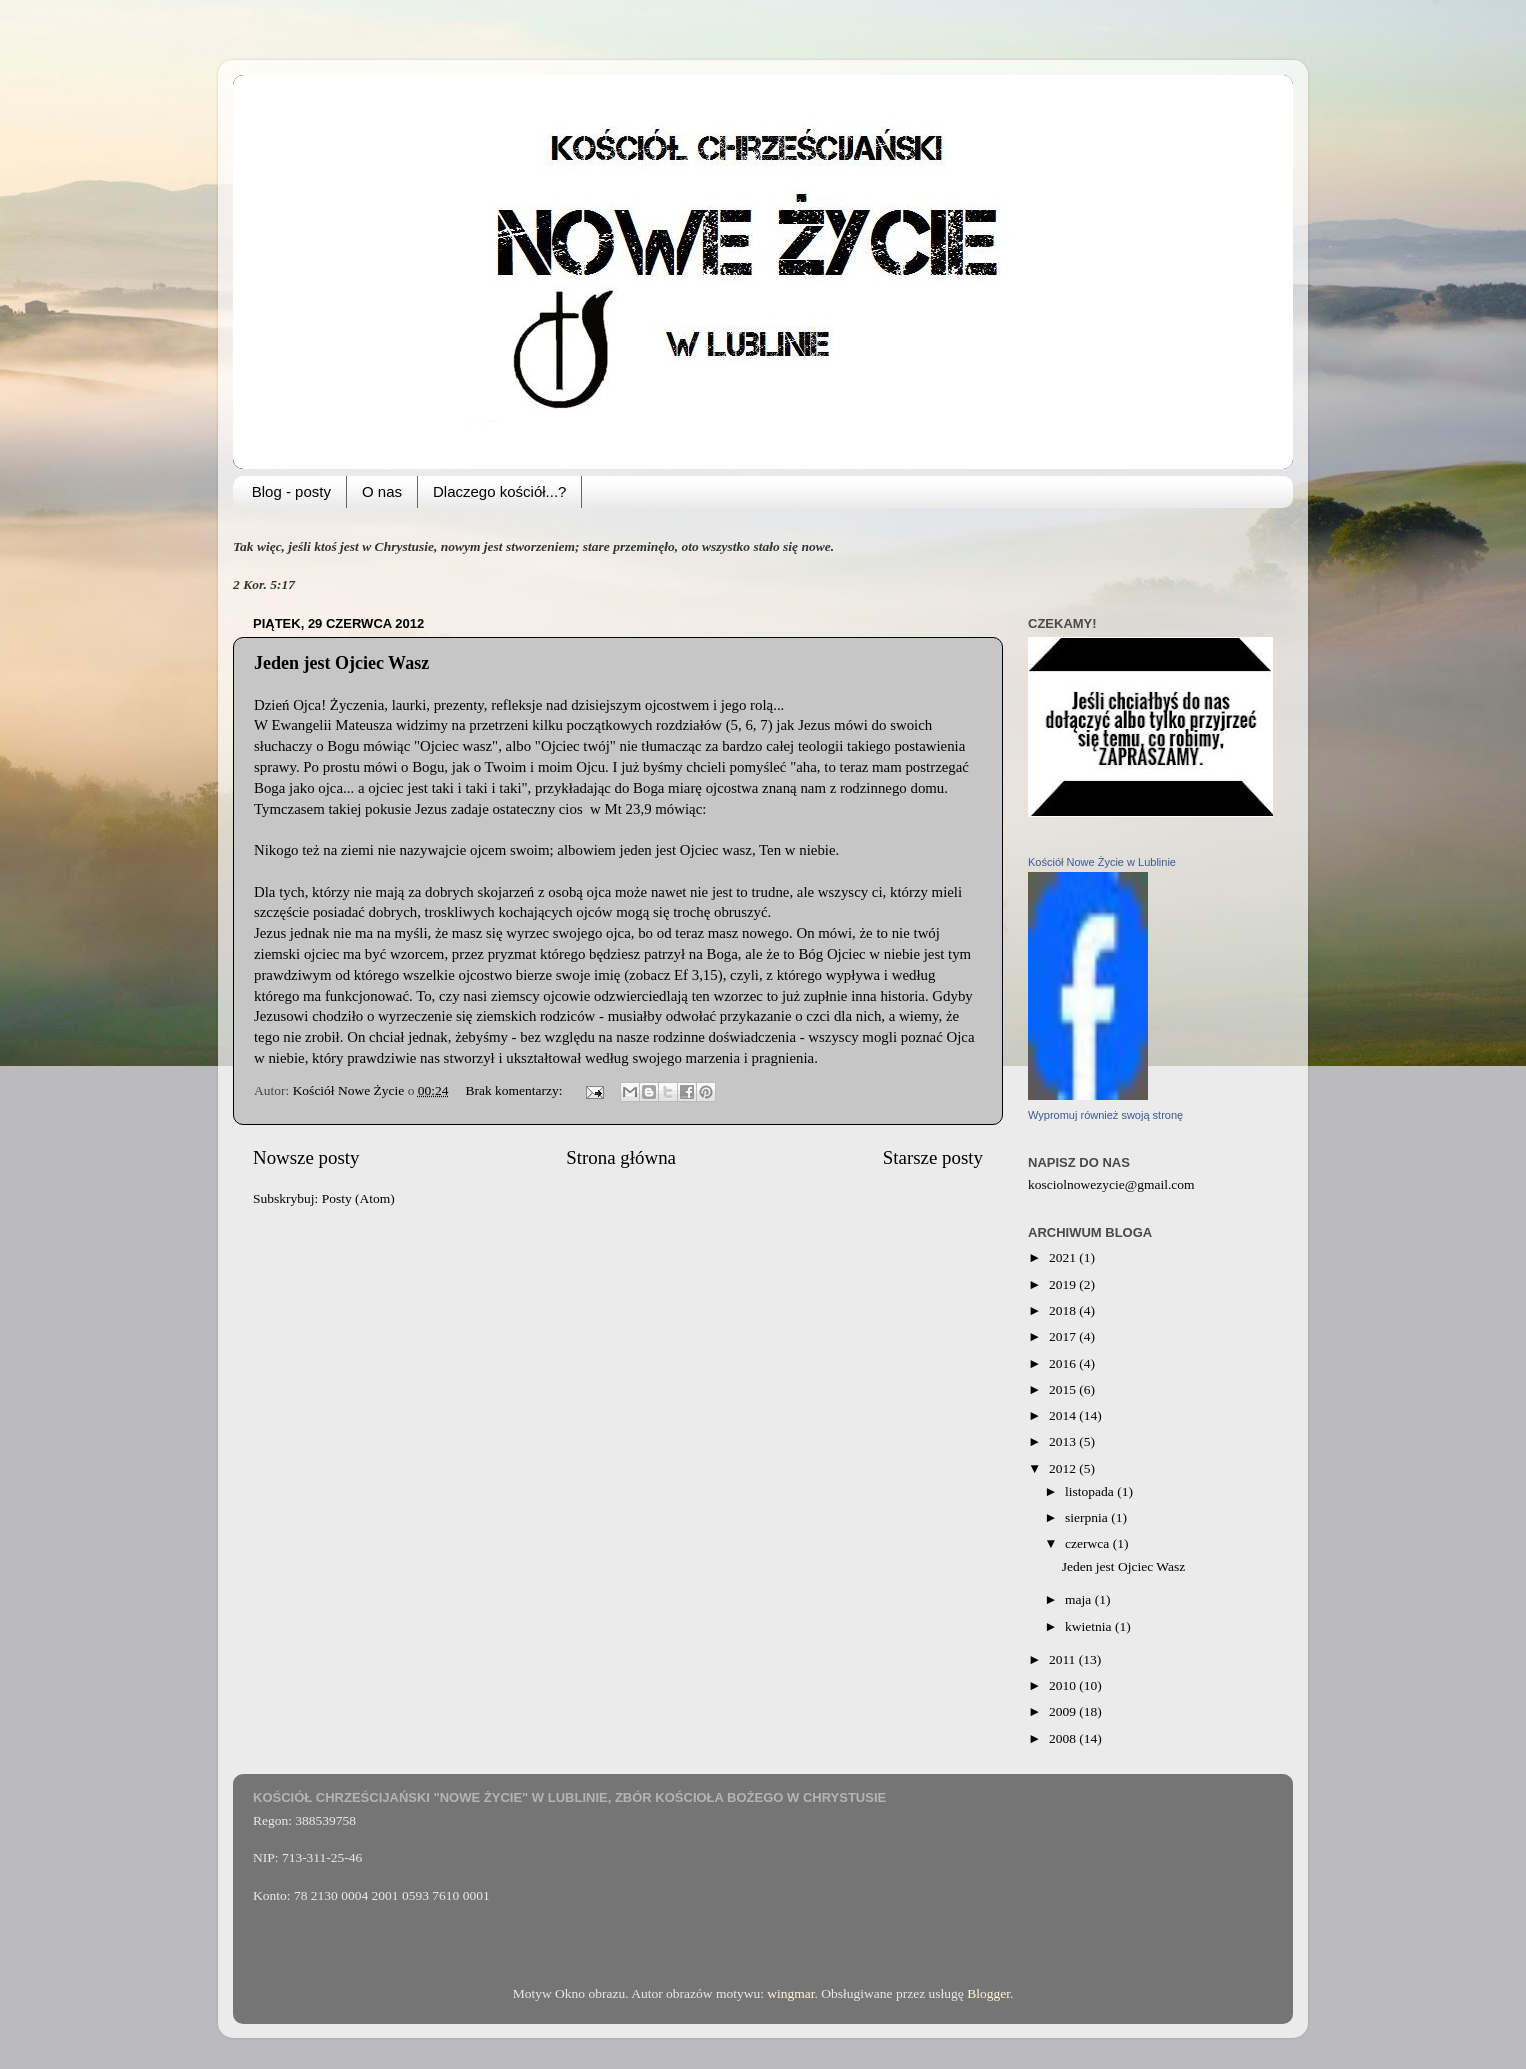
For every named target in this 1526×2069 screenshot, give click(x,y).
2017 (1064, 1336)
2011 (1064, 1659)
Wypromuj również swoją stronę (1105, 1115)
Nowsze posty (306, 1157)
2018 (1064, 1310)
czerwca (1089, 1543)
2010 (1064, 1685)
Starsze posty (933, 1157)
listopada (1091, 1491)
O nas (382, 491)
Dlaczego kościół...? (499, 491)
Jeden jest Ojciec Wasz (341, 663)
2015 (1064, 1389)
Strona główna (621, 1157)
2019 (1064, 1284)
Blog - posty (291, 491)
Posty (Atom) (358, 1198)
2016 (1064, 1363)
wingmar (790, 1993)
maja (1080, 1599)
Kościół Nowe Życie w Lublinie (1102, 862)
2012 (1064, 1468)
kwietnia (1090, 1626)
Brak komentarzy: (515, 1090)
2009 (1064, 1711)
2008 (1064, 1738)
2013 (1064, 1441)
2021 (1064, 1257)
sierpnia (1088, 1517)
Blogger (988, 1993)
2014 (1064, 1415)
